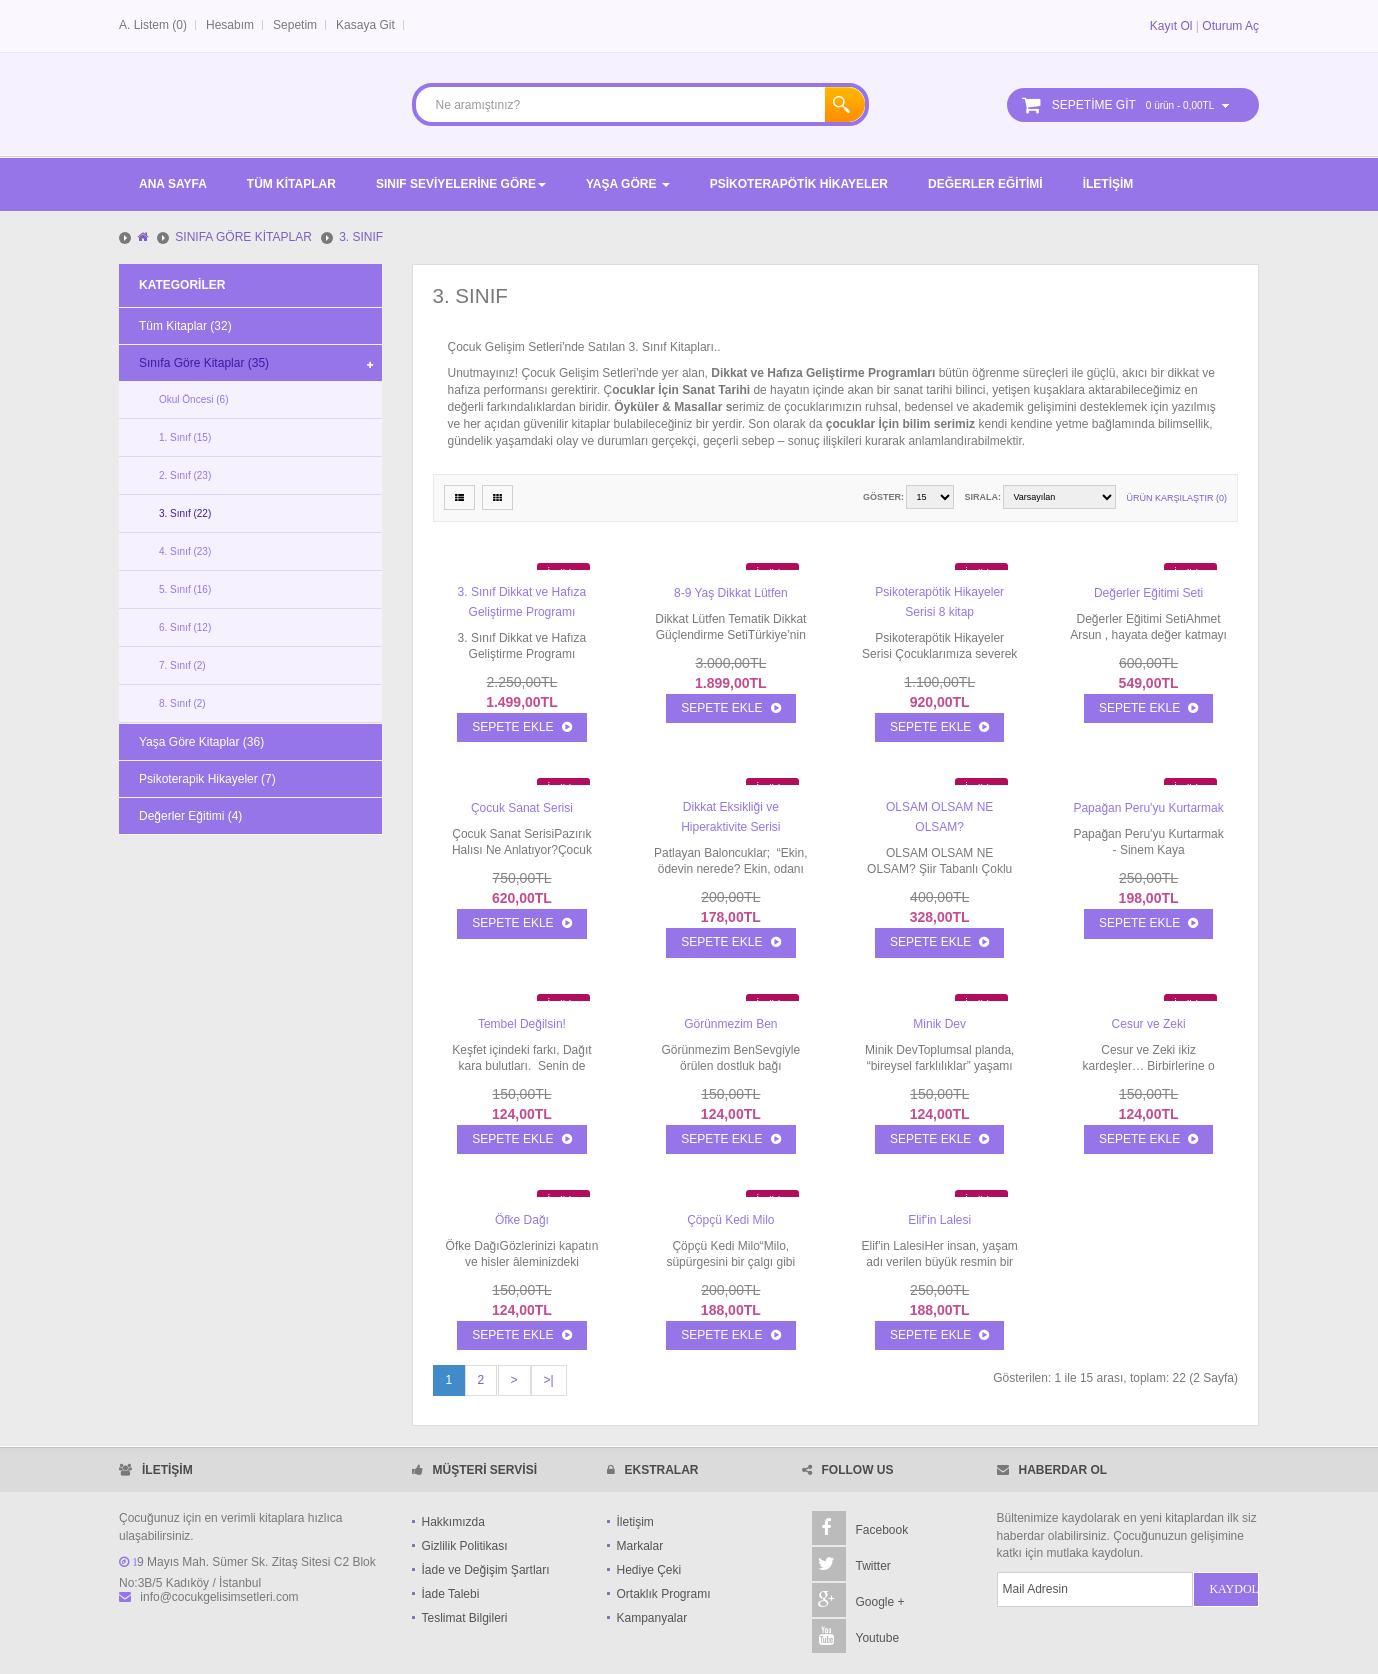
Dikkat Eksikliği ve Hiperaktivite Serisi (730, 817)
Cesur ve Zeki (1149, 1024)
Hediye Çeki (649, 1570)
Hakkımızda (453, 1522)
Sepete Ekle (521, 727)
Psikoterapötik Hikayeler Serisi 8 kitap (939, 602)
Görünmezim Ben (730, 1024)
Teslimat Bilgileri (465, 1618)
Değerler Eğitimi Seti (1148, 593)
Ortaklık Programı (664, 1594)
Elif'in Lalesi (939, 1220)
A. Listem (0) (153, 25)
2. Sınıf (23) (185, 475)
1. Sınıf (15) (185, 437)
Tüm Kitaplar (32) (185, 326)
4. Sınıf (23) (185, 551)
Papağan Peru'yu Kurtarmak (1148, 808)
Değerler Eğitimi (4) (190, 816)
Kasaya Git (365, 25)
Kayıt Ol (1171, 26)
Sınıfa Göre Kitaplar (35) (204, 363)
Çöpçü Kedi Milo (730, 1220)
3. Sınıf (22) (185, 513)
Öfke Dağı (522, 1220)
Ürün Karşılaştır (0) (1176, 498)
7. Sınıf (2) (182, 665)
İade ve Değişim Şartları (486, 1570)
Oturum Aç (1230, 26)
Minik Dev (939, 1024)
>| (549, 1380)
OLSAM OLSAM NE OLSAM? (939, 817)
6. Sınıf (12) (185, 627)
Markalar (640, 1546)
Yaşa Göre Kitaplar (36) (201, 742)
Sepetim (295, 25)
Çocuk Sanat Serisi (522, 808)
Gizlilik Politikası (465, 1546)
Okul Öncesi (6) (193, 399)
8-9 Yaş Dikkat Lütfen (731, 593)
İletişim (635, 1522)
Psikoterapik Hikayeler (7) (207, 779)
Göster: (883, 497)
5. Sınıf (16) (185, 589)
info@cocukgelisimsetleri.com (219, 1597)
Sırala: (982, 497)
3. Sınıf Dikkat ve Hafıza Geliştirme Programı (522, 602)
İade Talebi (451, 1594)
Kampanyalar (652, 1618)
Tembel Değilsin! (522, 1024)
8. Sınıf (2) (182, 703)
